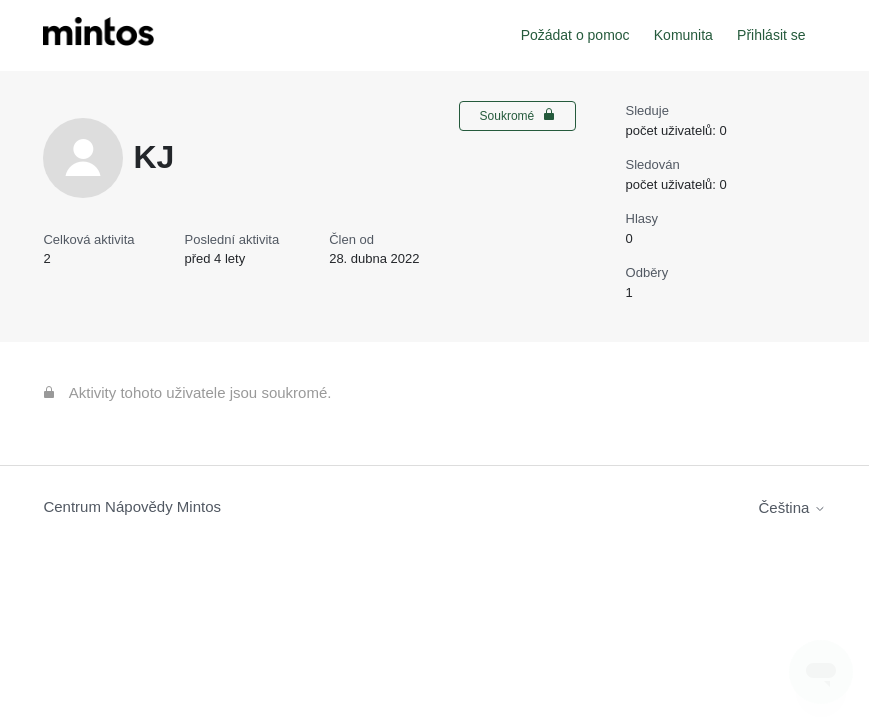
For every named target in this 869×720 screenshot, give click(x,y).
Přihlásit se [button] (771, 35)
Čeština (792, 507)
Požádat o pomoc (575, 35)
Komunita (683, 35)
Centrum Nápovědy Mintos (132, 506)
